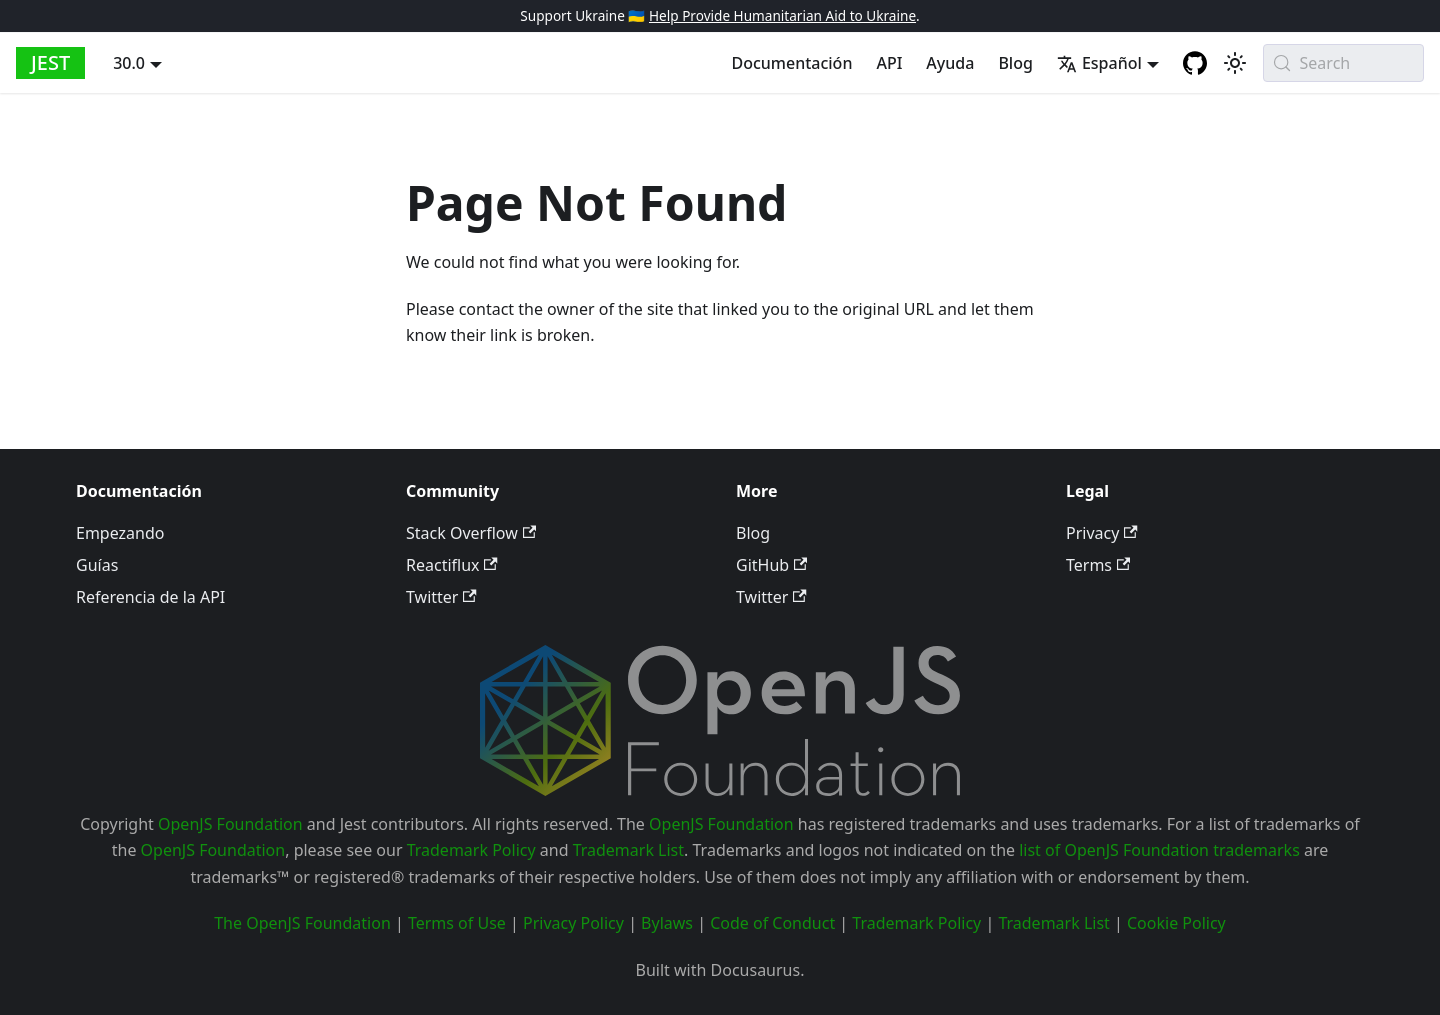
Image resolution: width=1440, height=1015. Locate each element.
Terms (1098, 565)
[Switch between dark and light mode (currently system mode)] (1235, 63)
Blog (1015, 63)
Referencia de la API (150, 597)
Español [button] (1099, 63)
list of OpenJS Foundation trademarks (1159, 850)
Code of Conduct (772, 923)
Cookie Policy (1176, 923)
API (889, 63)
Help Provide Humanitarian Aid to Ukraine (782, 15)
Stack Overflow (471, 533)
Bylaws (667, 923)
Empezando (120, 533)
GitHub (771, 565)
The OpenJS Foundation (302, 923)
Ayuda (950, 63)
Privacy (1102, 533)
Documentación (791, 63)
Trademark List (628, 850)
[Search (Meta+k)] (1343, 63)
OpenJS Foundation (230, 824)
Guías (97, 565)
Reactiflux (452, 565)
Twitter (441, 597)
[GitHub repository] (1195, 63)
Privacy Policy (573, 923)
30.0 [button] (129, 63)
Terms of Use (457, 923)
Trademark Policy (471, 850)
